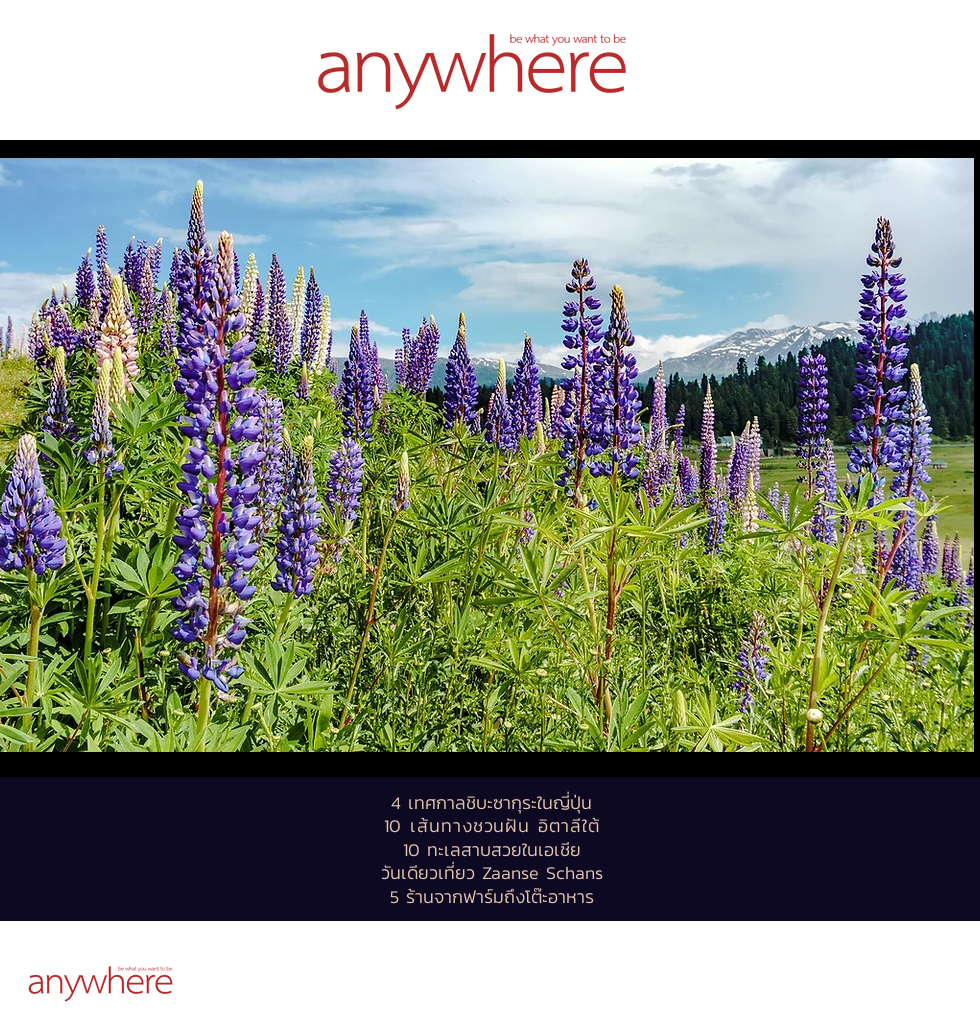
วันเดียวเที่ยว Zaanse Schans (492, 872)
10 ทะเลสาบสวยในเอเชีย (492, 849)
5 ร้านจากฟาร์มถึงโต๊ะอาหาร (492, 896)
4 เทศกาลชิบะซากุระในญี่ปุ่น (491, 802)
